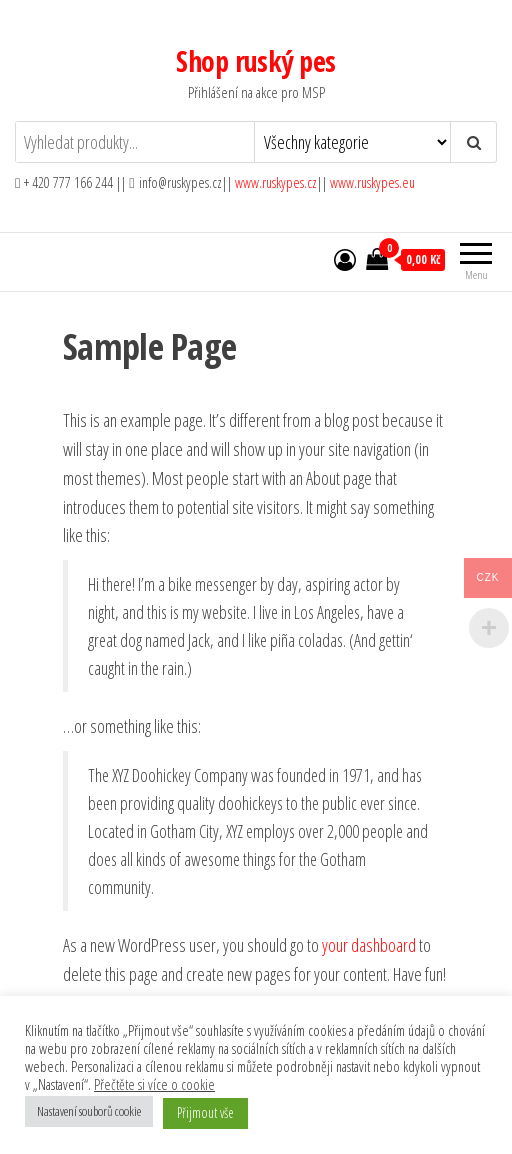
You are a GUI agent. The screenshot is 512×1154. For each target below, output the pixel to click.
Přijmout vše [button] (205, 1112)
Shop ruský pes (255, 61)
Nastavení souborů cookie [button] (89, 1111)
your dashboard (369, 945)
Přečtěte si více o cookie (154, 1084)
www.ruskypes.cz (276, 182)
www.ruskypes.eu (372, 182)
